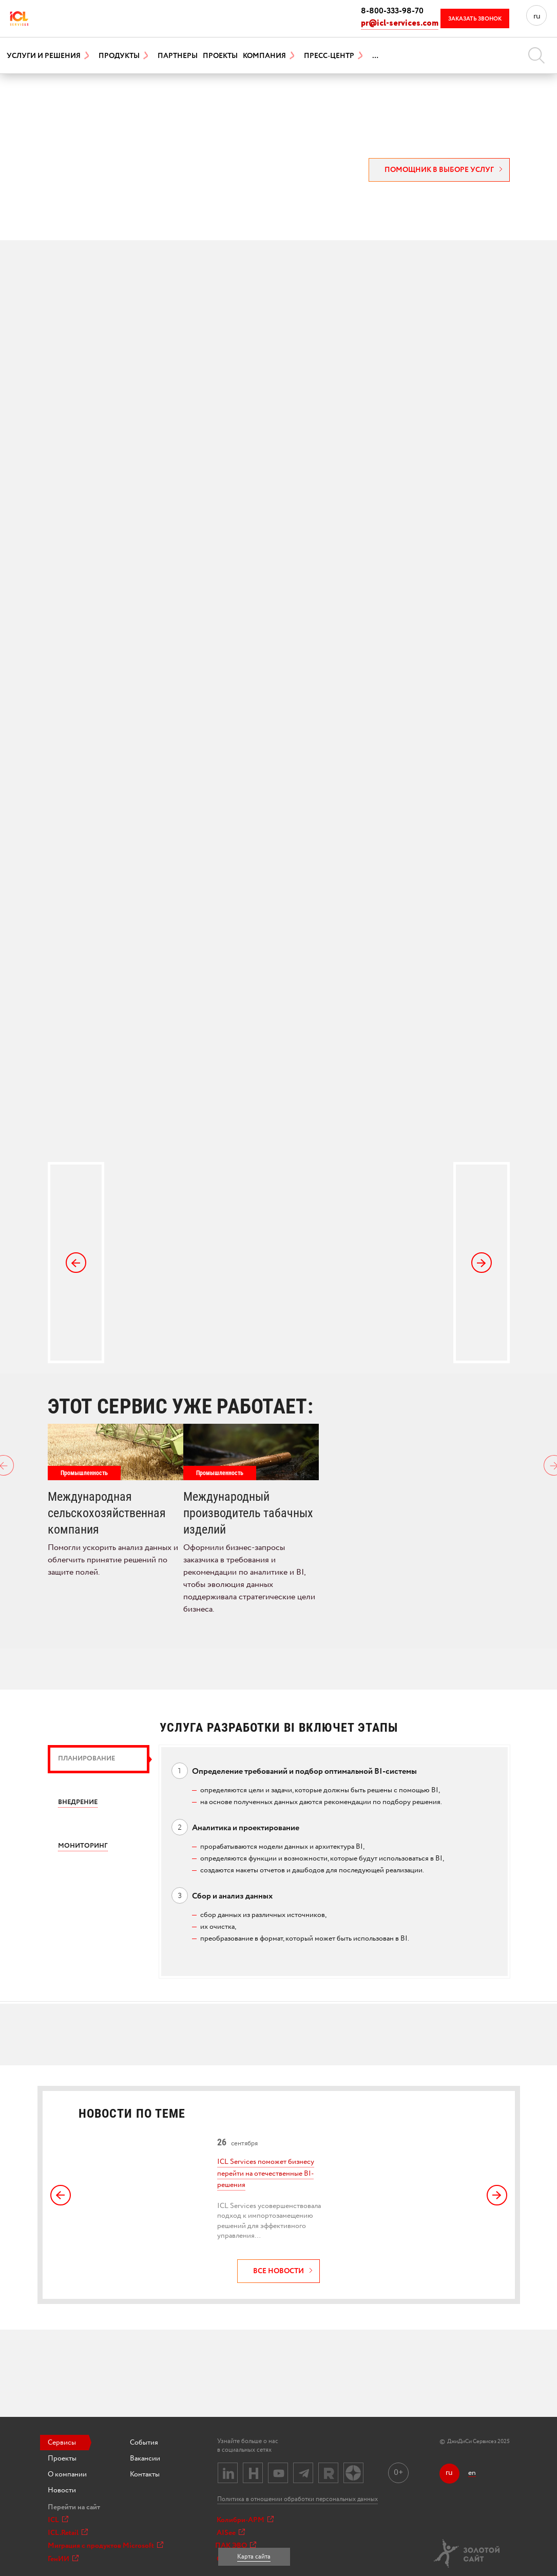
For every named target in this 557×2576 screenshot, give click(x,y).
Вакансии (145, 2458)
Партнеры (178, 56)
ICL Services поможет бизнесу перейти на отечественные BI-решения (265, 2173)
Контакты (145, 2474)
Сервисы (62, 2442)
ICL (58, 2520)
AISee (231, 2533)
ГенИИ (63, 2559)
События (144, 2442)
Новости (62, 2490)
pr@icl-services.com (399, 23)
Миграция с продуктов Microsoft (105, 2546)
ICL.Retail (68, 2533)
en (472, 2473)
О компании (67, 2474)
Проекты (220, 56)
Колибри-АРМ (245, 2520)
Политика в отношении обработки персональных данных (297, 2499)
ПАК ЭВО (235, 2546)
